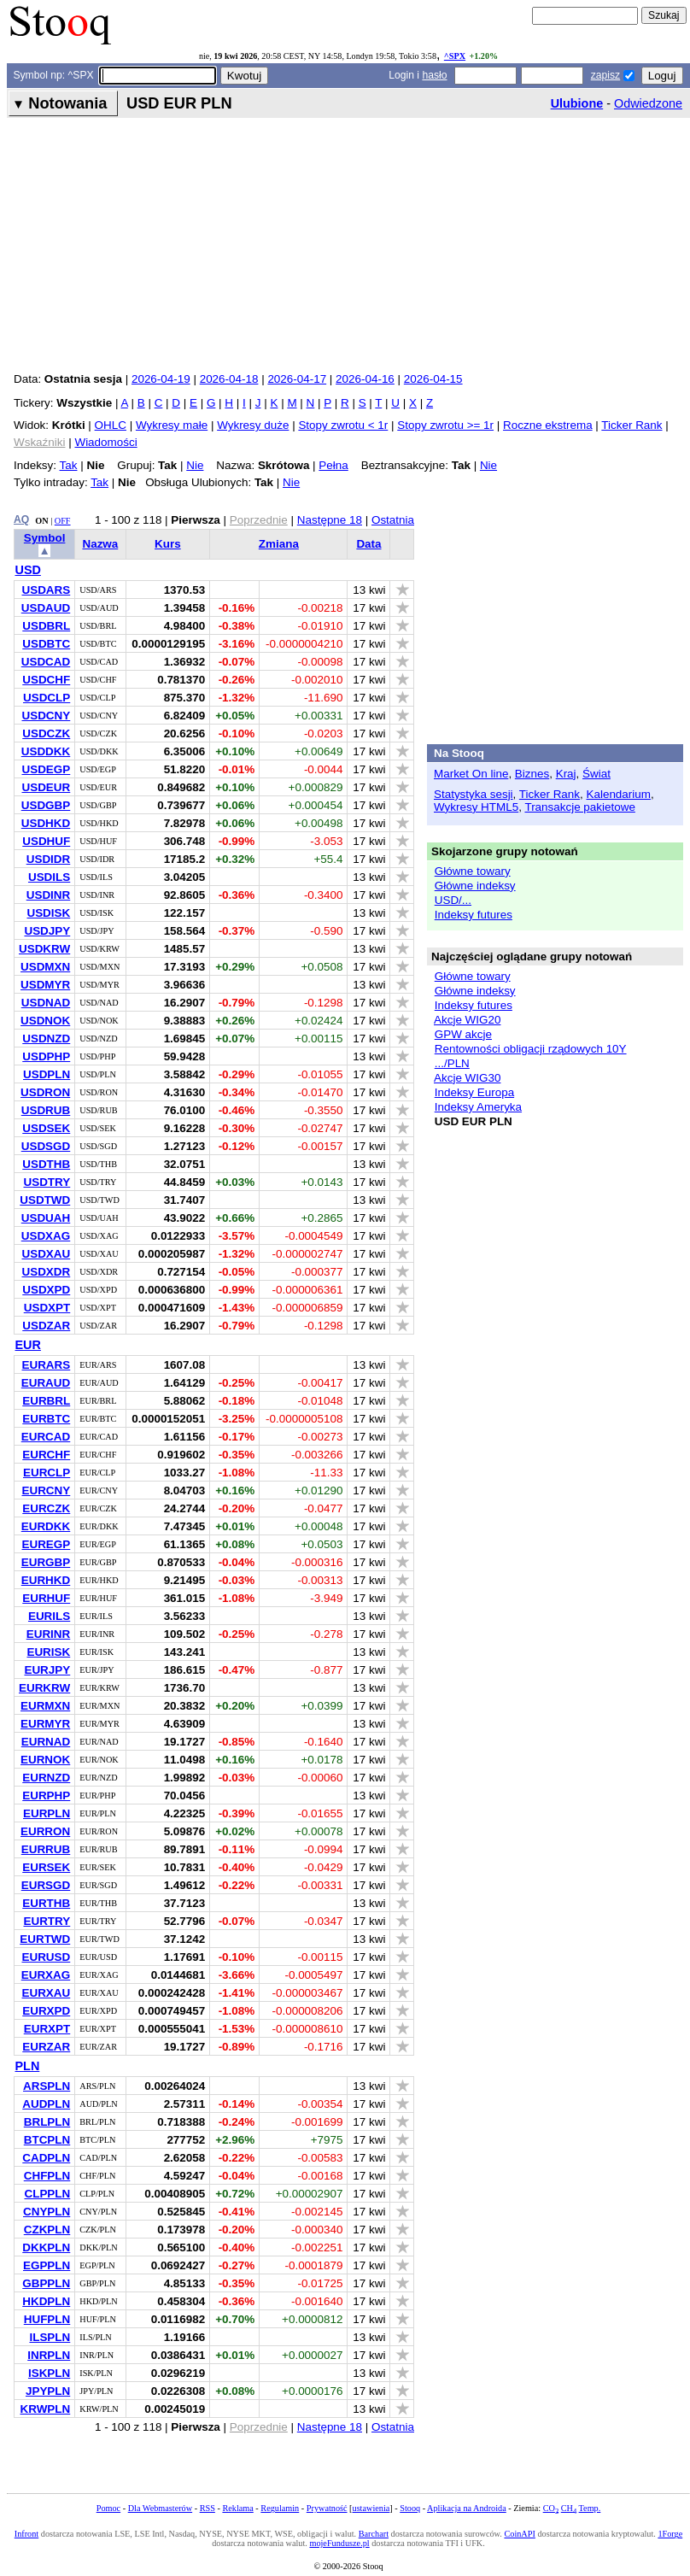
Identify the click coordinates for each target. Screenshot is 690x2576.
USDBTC (46, 643)
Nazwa (100, 543)
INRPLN (48, 2355)
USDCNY (45, 715)
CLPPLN (47, 2193)
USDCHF (46, 679)
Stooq (410, 2508)
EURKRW (44, 1687)
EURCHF (46, 1454)
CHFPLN (47, 2175)
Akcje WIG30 (467, 1077)
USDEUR (45, 787)
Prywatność (327, 2508)
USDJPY (47, 930)
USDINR (48, 895)
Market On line (471, 773)
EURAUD (45, 1382)
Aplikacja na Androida (466, 2508)
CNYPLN (46, 2211)
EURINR (48, 1634)
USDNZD (46, 1038)
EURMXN (45, 1705)
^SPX (454, 56)
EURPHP (46, 1795)
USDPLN (46, 1074)
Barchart (374, 2533)
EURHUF (46, 1598)
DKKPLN (46, 2247)
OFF (63, 520)
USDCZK (46, 733)
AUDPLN (46, 2104)
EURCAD (45, 1436)
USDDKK (45, 751)
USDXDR (45, 1271)
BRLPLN (47, 2121)
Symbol (45, 537)
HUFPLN (47, 2319)
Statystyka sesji (473, 794)
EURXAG (46, 1975)
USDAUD (45, 607)
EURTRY (46, 1921)
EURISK (48, 1652)
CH (568, 2508)
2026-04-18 (229, 379)
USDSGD (46, 1146)
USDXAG (46, 1235)
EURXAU (45, 1992)
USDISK (48, 913)
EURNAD (45, 1741)
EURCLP (46, 1472)
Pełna (333, 465)
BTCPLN (47, 2139)
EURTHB (46, 1903)
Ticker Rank (631, 425)
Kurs (168, 543)
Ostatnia (392, 519)
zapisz (605, 75)
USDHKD (45, 823)
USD (28, 570)
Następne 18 (329, 519)
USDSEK (46, 1128)
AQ (21, 519)
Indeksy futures (473, 914)
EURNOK (45, 1759)
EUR (28, 1345)
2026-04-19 (161, 379)
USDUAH (45, 1218)
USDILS (49, 877)
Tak (69, 465)
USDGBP (46, 805)
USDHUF (46, 841)
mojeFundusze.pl (339, 2543)
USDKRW (44, 948)
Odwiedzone (648, 103)
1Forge (670, 2533)
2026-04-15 (433, 379)
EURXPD (46, 2010)
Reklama (237, 2508)
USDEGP (45, 769)
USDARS (45, 590)
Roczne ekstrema (548, 425)
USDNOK (45, 1020)
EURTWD (45, 1939)
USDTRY (46, 1182)
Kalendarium (619, 794)
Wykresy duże (253, 425)
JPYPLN (48, 2391)
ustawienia (371, 2508)
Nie (194, 465)
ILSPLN (49, 2337)
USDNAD (45, 1002)
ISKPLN (49, 2373)
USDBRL (46, 625)
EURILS (49, 1616)
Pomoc (108, 2508)
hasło (434, 75)
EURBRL (46, 1400)
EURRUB (45, 1849)
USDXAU (45, 1253)
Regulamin (279, 2508)
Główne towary (473, 871)
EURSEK (46, 1867)
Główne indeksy (475, 885)
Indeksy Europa (474, 1092)
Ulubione (577, 103)
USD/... (453, 900)
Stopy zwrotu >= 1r (445, 425)
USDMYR (45, 984)
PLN (27, 2066)
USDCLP (46, 697)
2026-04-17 (296, 379)
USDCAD (45, 661)
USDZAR (46, 1325)
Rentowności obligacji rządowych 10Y (531, 1048)
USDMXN (45, 966)
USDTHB (46, 1164)
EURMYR (45, 1723)
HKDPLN (46, 2301)
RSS (207, 2508)
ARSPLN (46, 2086)
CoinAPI (519, 2533)
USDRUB (45, 1110)
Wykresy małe (172, 425)
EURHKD (45, 1580)
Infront (26, 2533)
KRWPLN (45, 2409)
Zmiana (279, 543)
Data (368, 543)
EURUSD (45, 1957)
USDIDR (48, 859)
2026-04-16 (365, 379)
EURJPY (47, 1670)
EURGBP (46, 1562)
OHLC (110, 425)
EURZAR (46, 2046)
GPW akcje (463, 1034)
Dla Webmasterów (160, 2508)
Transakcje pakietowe (579, 807)
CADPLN (46, 2157)
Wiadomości (105, 442)
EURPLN (46, 1813)
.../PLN (452, 1063)
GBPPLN (46, 2283)
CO (550, 2508)
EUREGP (45, 1544)
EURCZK (46, 1508)
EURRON (45, 1831)
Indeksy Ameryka (478, 1106)
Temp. (590, 2508)
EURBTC (46, 1418)
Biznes (532, 773)
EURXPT (47, 2028)
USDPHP (46, 1056)
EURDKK (45, 1526)
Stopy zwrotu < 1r (343, 425)
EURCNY (45, 1490)
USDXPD (46, 1289)
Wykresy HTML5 (476, 807)
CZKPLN (47, 2229)
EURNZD (46, 1777)
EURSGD (46, 1885)
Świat (596, 773)
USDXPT (47, 1307)
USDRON (45, 1092)
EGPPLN (46, 2265)
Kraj (566, 773)
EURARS (45, 1364)
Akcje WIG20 (467, 1019)
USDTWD (45, 1200)
